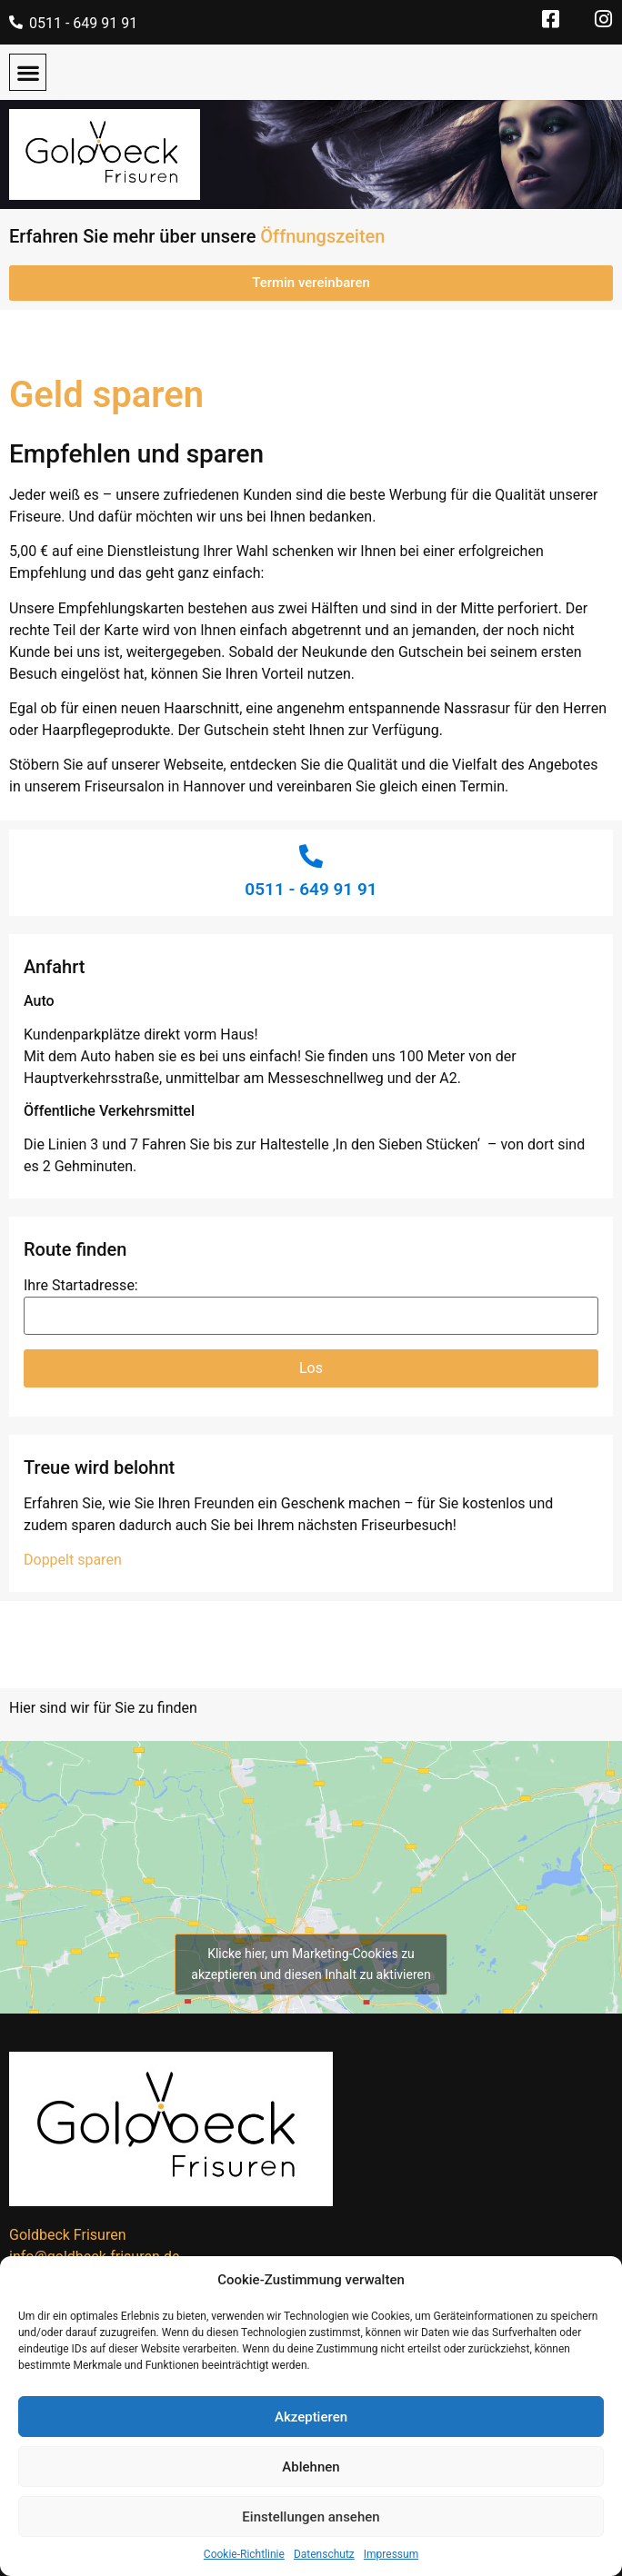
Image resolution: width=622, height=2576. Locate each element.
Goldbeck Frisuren (67, 2234)
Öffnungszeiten (322, 236)
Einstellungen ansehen (310, 2517)
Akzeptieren (311, 2417)
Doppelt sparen (73, 1559)
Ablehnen (310, 2467)
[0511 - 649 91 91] (16, 22)
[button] (27, 72)
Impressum (391, 2554)
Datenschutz (324, 2554)
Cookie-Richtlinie (244, 2554)
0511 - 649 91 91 (83, 23)
